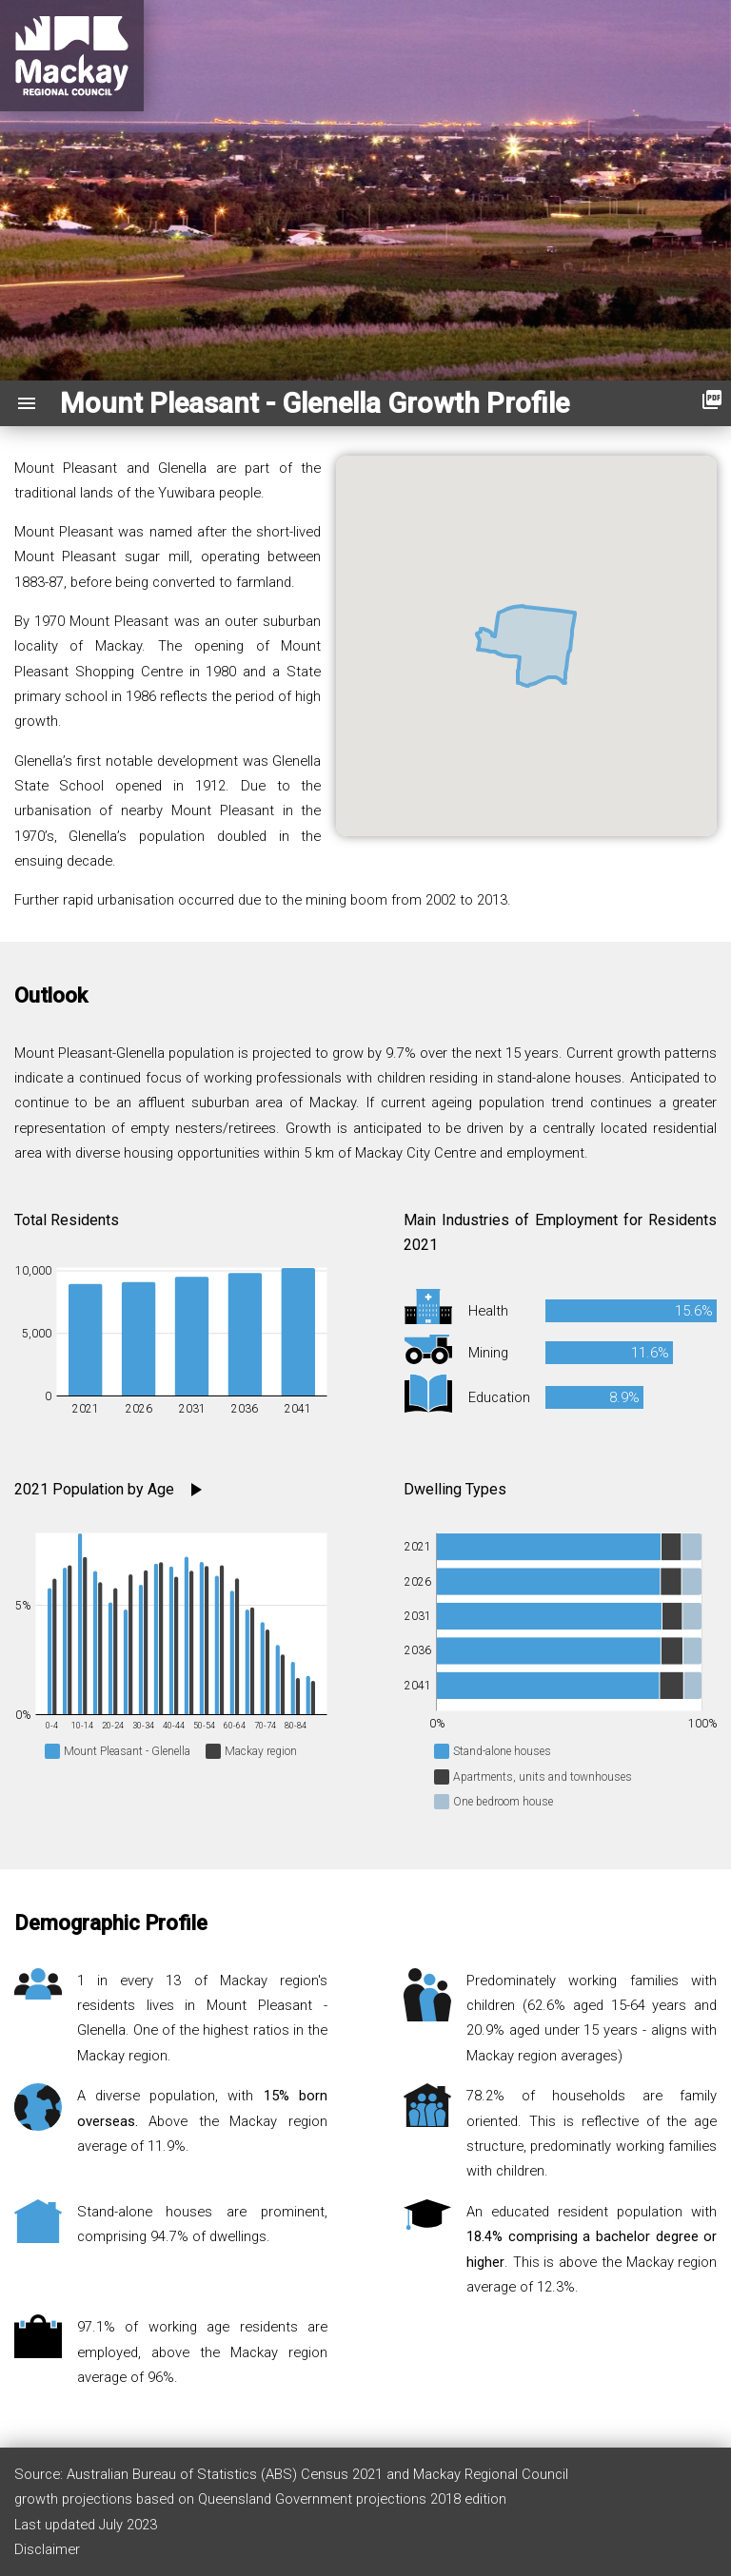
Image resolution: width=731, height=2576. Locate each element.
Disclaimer (47, 2549)
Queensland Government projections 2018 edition (352, 2499)
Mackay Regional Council (490, 2474)
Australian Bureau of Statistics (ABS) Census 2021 (226, 2474)
